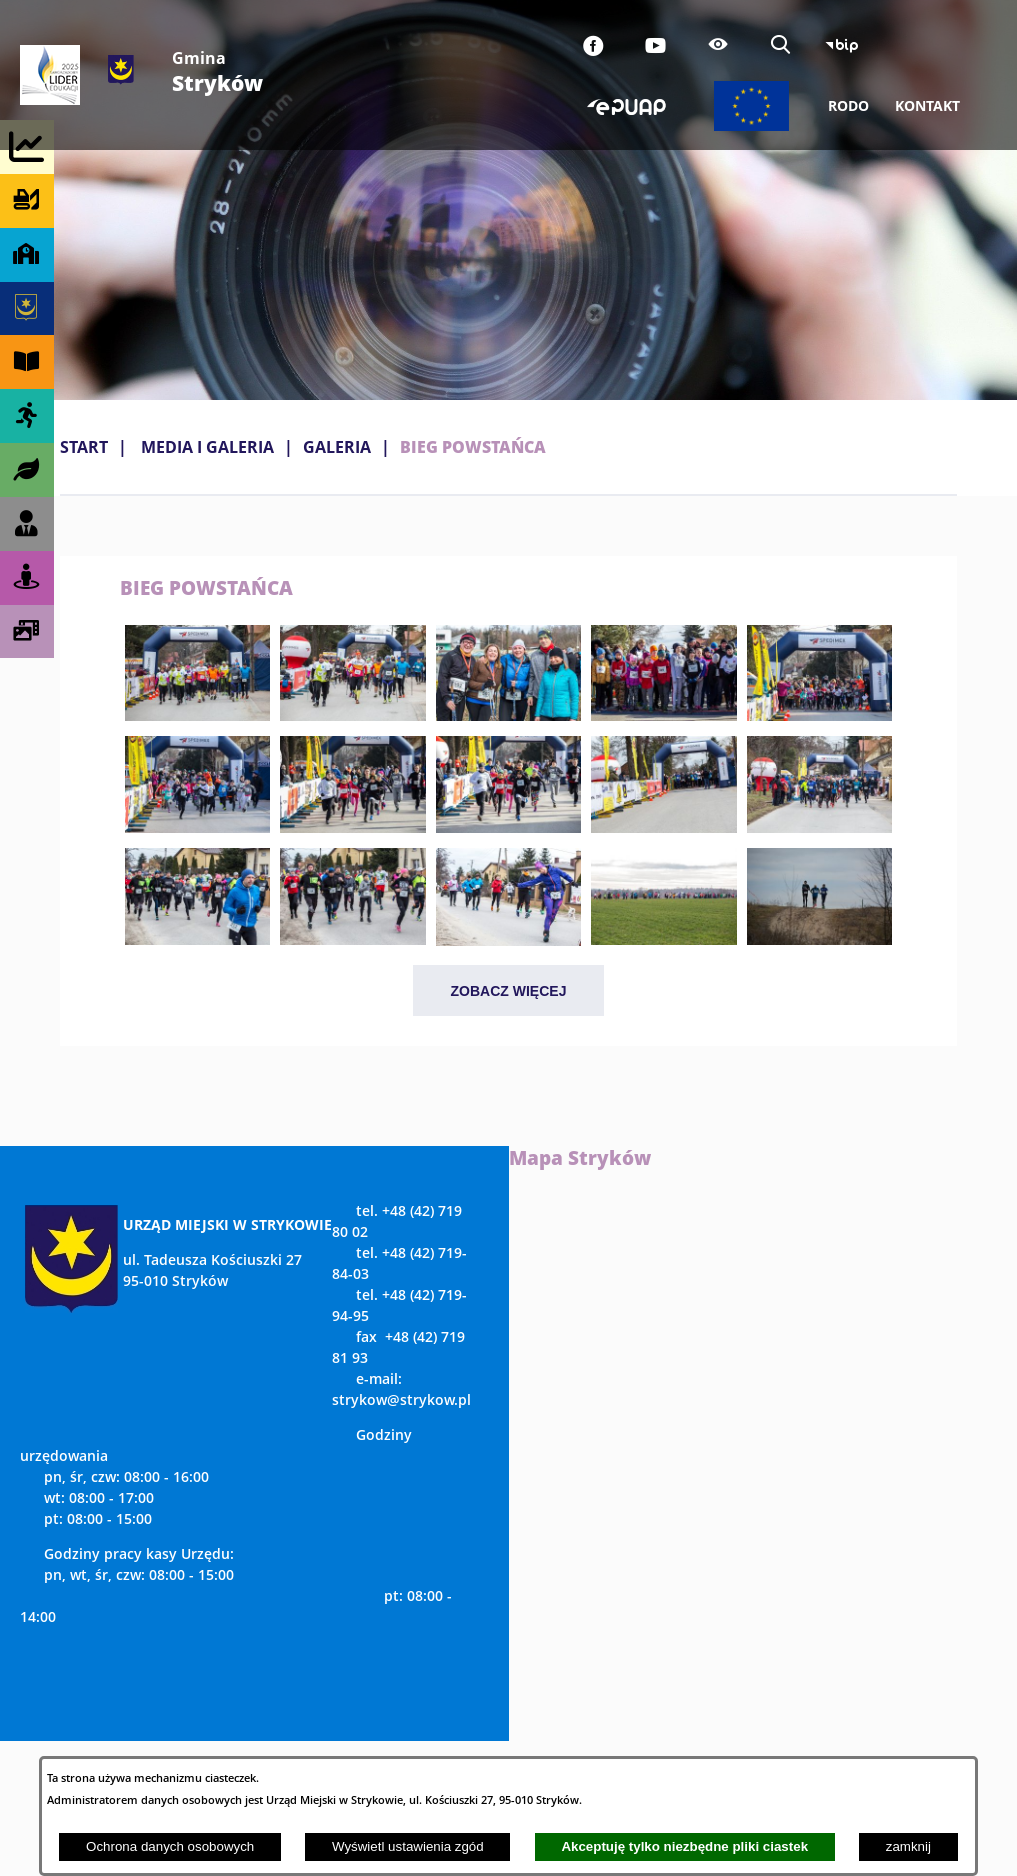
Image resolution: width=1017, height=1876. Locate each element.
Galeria (337, 447)
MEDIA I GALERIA (207, 447)
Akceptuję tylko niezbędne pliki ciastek (684, 1846)
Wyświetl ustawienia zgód (408, 1846)
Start (84, 447)
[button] (197, 715)
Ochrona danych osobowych (170, 1846)
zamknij (908, 1846)
